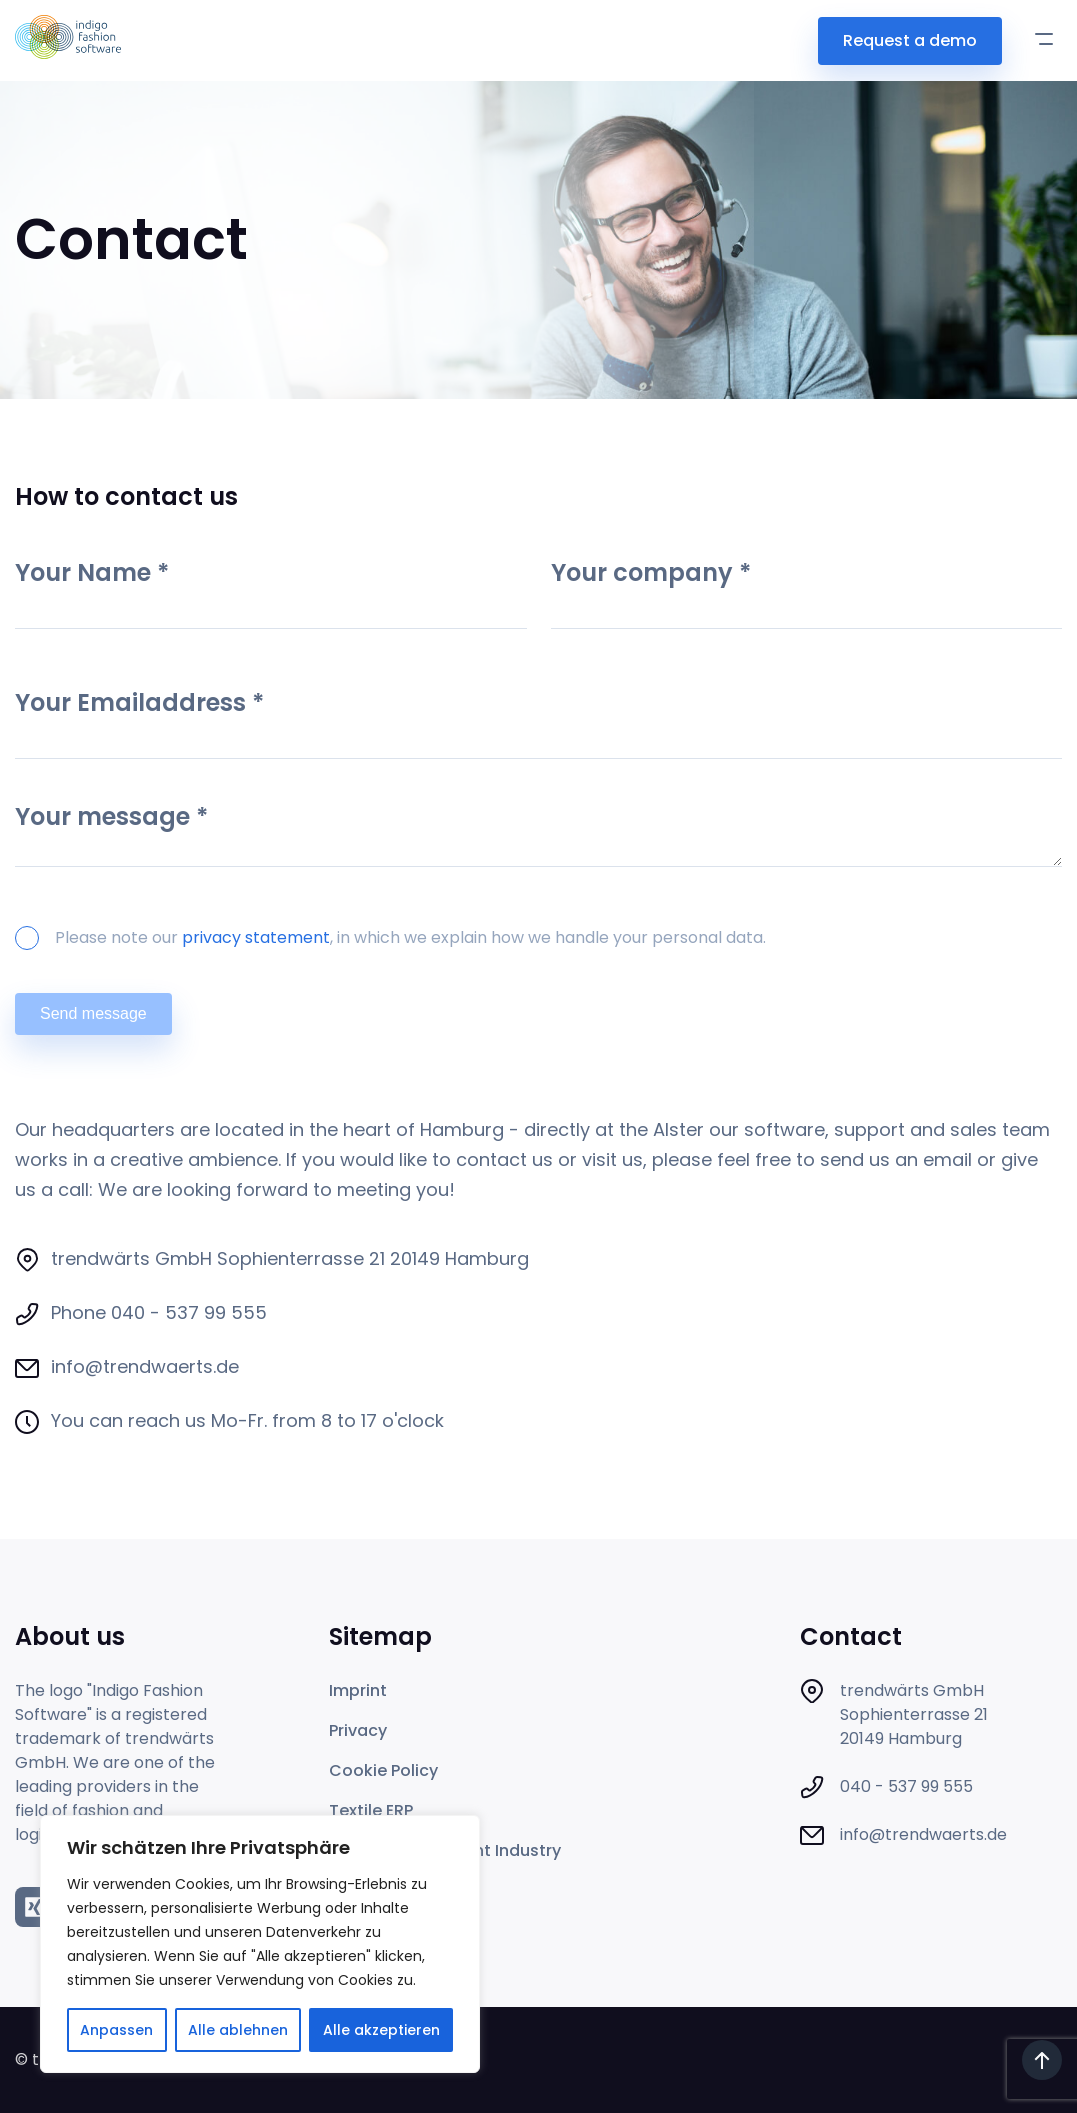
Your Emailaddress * (538, 720)
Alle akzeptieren (381, 2030)
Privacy (358, 1730)
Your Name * (271, 590)
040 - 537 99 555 (189, 1312)
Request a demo (910, 40)
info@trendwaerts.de (145, 1366)
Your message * (538, 837)
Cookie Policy (383, 1770)
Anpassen (116, 2030)
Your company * (807, 590)
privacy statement (256, 937)
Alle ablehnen (238, 2030)
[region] (260, 1944)
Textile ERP (371, 1810)
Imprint (358, 1690)
